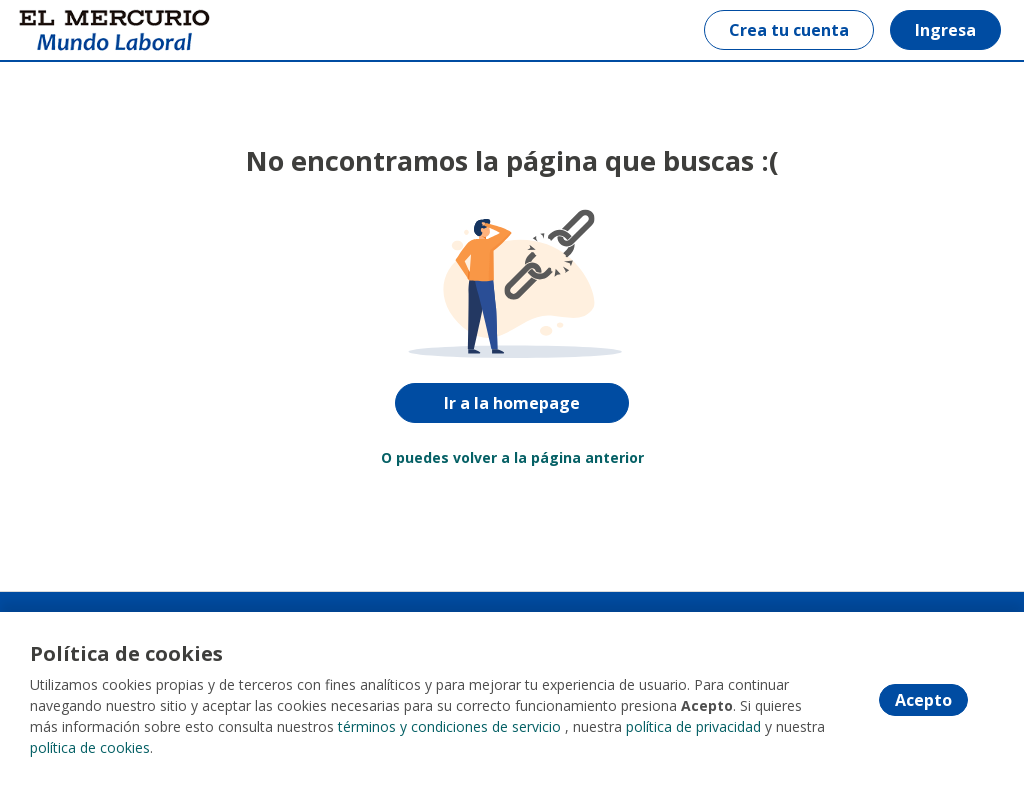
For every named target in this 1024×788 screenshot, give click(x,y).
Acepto (923, 700)
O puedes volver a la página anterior (512, 457)
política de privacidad (693, 726)
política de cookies (90, 747)
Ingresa (945, 30)
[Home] (86, 30)
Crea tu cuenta (789, 30)
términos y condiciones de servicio (449, 726)
